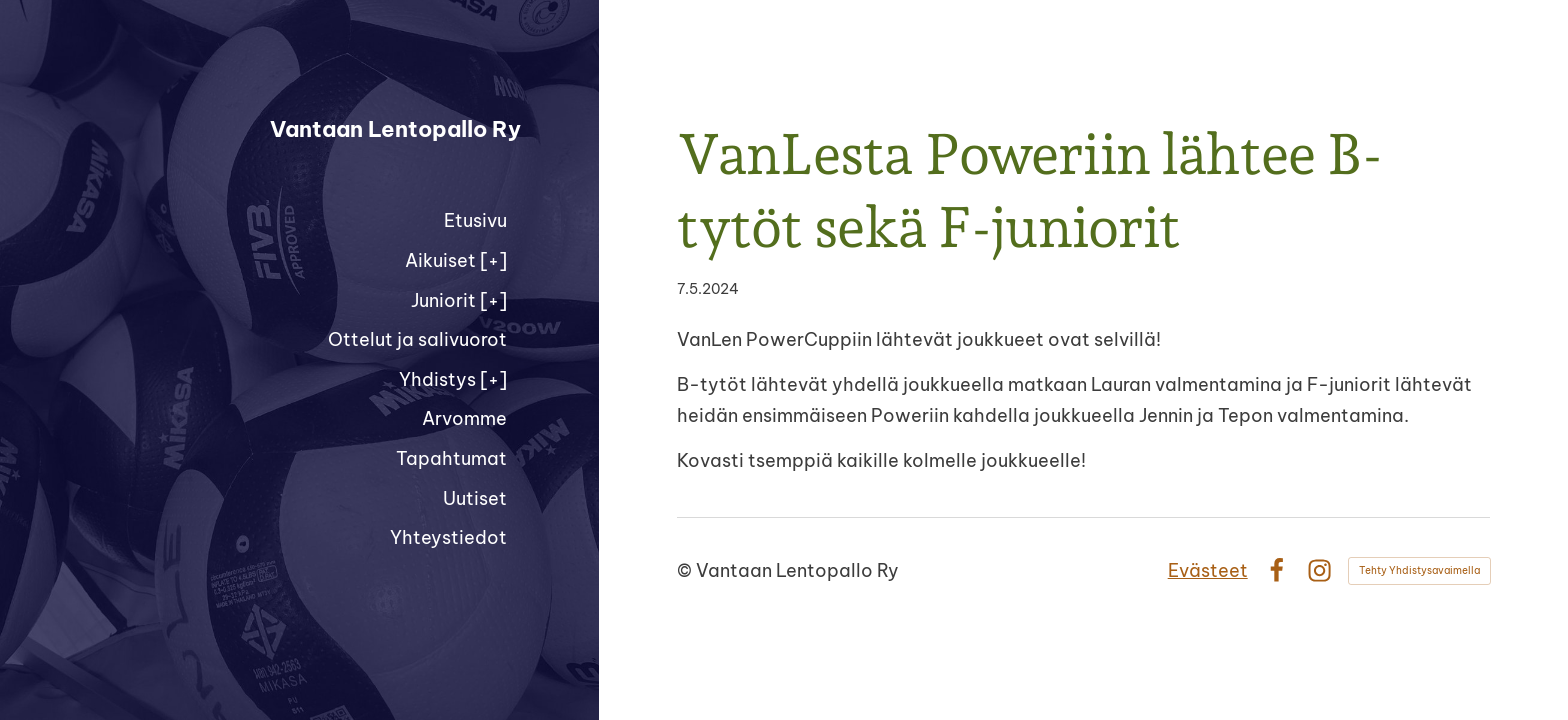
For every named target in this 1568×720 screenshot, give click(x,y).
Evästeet (1208, 570)
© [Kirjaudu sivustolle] (686, 570)
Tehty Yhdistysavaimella (1419, 570)
